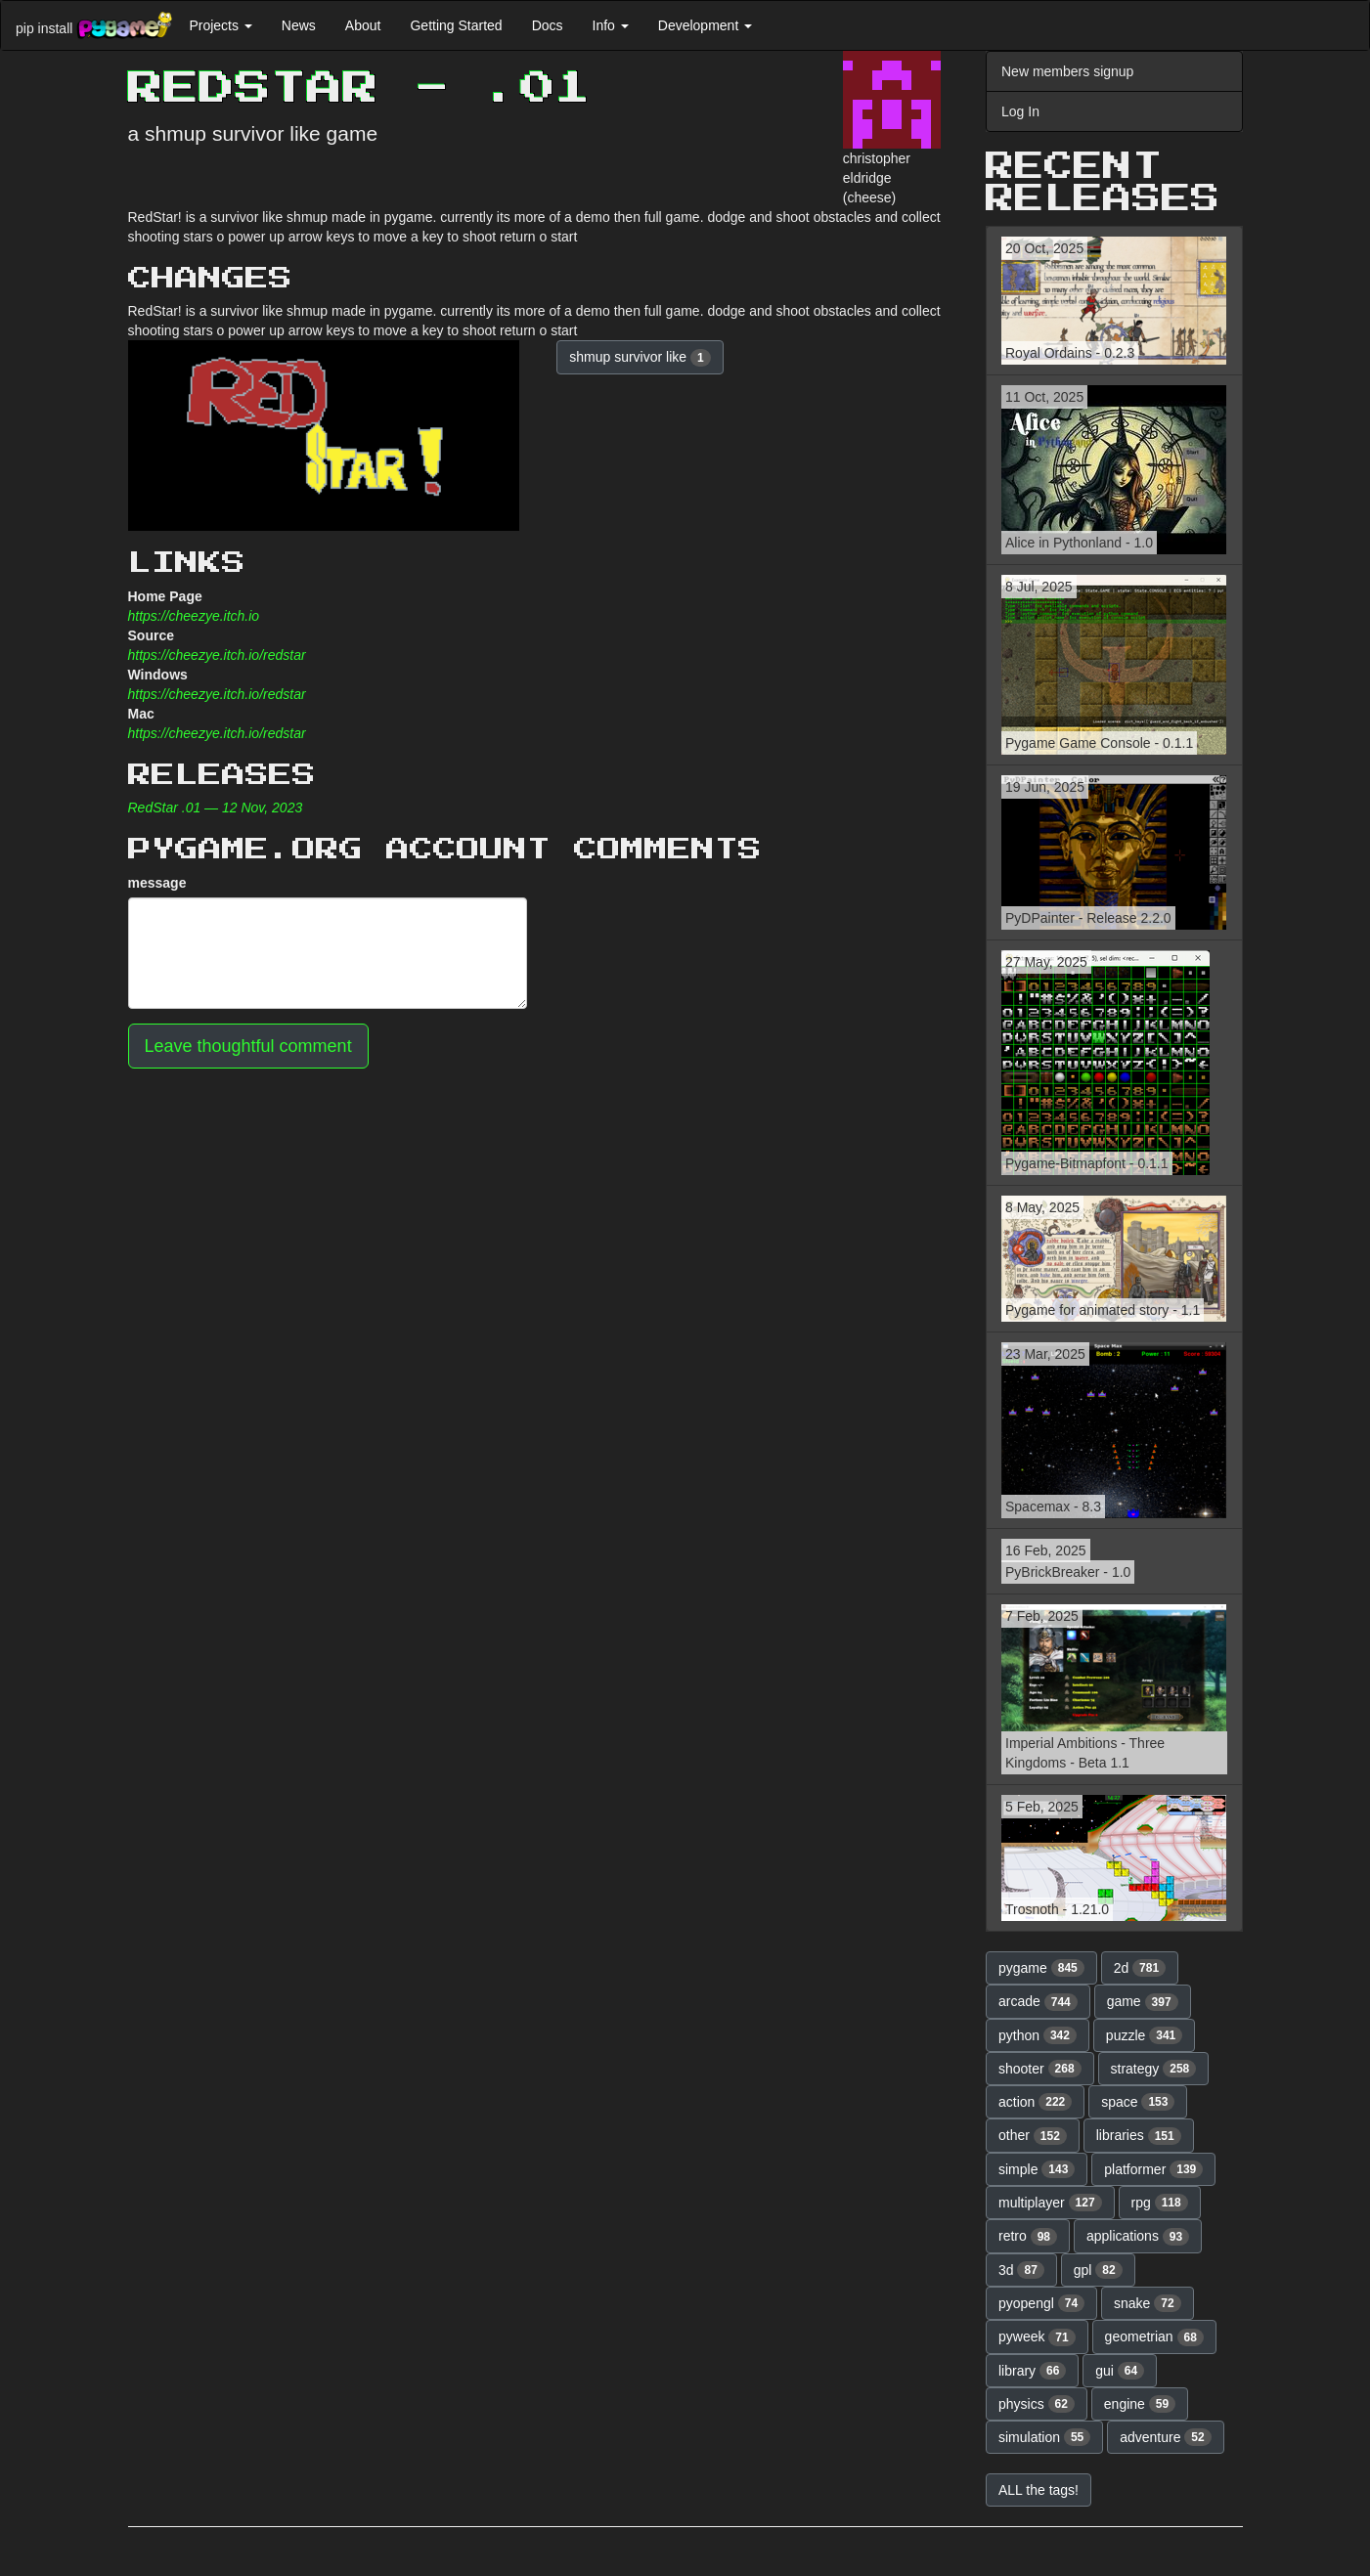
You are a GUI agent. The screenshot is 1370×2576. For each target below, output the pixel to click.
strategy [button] (1154, 2068)
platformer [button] (1153, 2169)
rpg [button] (1159, 2202)
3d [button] (1021, 2270)
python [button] (1037, 2035)
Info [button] (611, 25)
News (299, 25)
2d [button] (1140, 1968)
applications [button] (1137, 2237)
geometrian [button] (1154, 2337)
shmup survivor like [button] (639, 358)
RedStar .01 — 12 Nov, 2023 (215, 807)
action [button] (1035, 2102)
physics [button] (1036, 2404)
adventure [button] (1166, 2437)
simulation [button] (1044, 2437)
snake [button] (1147, 2303)
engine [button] (1139, 2404)
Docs (547, 25)
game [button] (1142, 2002)
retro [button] (1027, 2237)
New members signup (1067, 71)
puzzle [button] (1144, 2035)
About (363, 25)
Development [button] (705, 25)
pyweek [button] (1037, 2337)
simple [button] (1036, 2169)
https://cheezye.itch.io (194, 616)
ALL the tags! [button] (1038, 2490)
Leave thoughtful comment (248, 1046)
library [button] (1032, 2371)
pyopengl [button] (1041, 2303)
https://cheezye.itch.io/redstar (217, 655)
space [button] (1137, 2102)
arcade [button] (1038, 2002)
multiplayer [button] (1050, 2202)
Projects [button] (220, 25)
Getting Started (456, 25)
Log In (1020, 111)
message (157, 883)
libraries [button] (1138, 2136)
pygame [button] (1041, 1968)
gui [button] (1119, 2371)
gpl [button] (1098, 2270)
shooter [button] (1040, 2068)
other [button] (1032, 2136)
